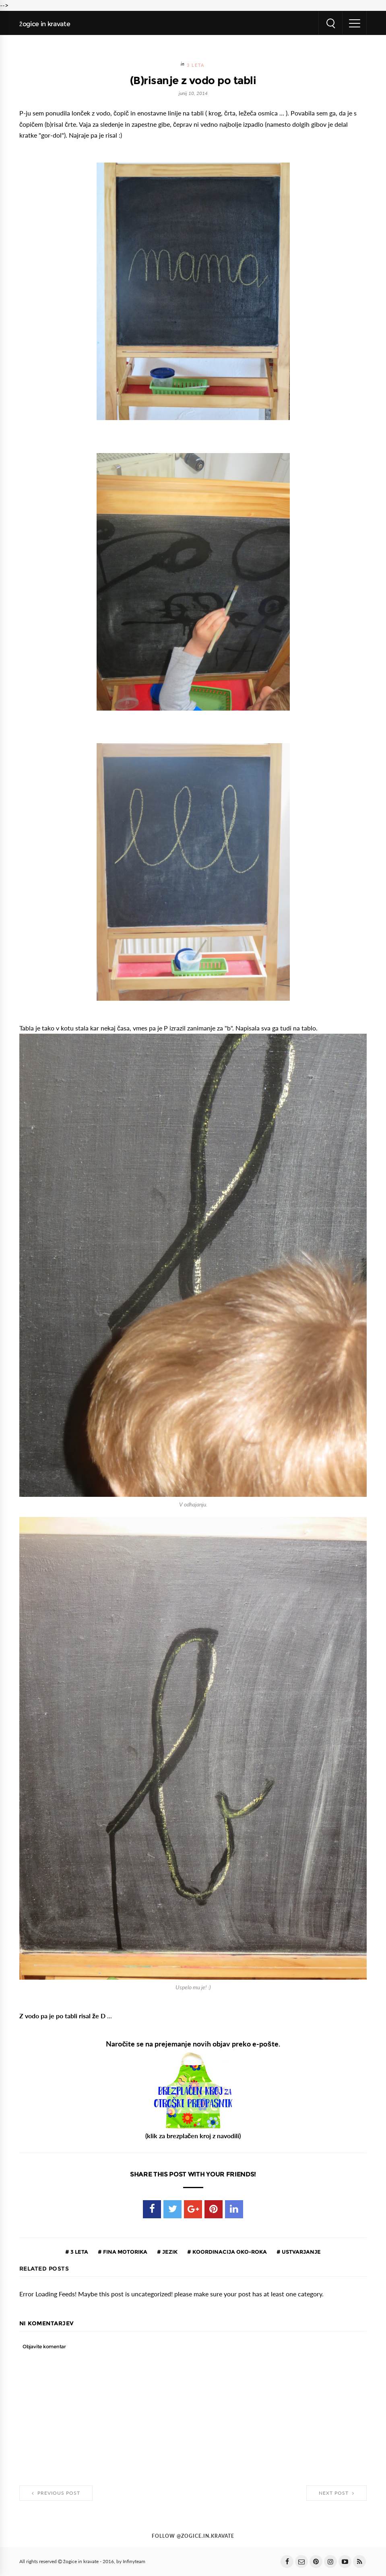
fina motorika (124, 2251)
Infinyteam (134, 2561)
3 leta (195, 65)
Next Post (336, 2493)
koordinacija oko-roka (229, 2251)
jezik (169, 2251)
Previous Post (56, 2493)
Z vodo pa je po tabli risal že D (62, 2016)
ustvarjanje (301, 2251)
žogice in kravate (44, 24)
